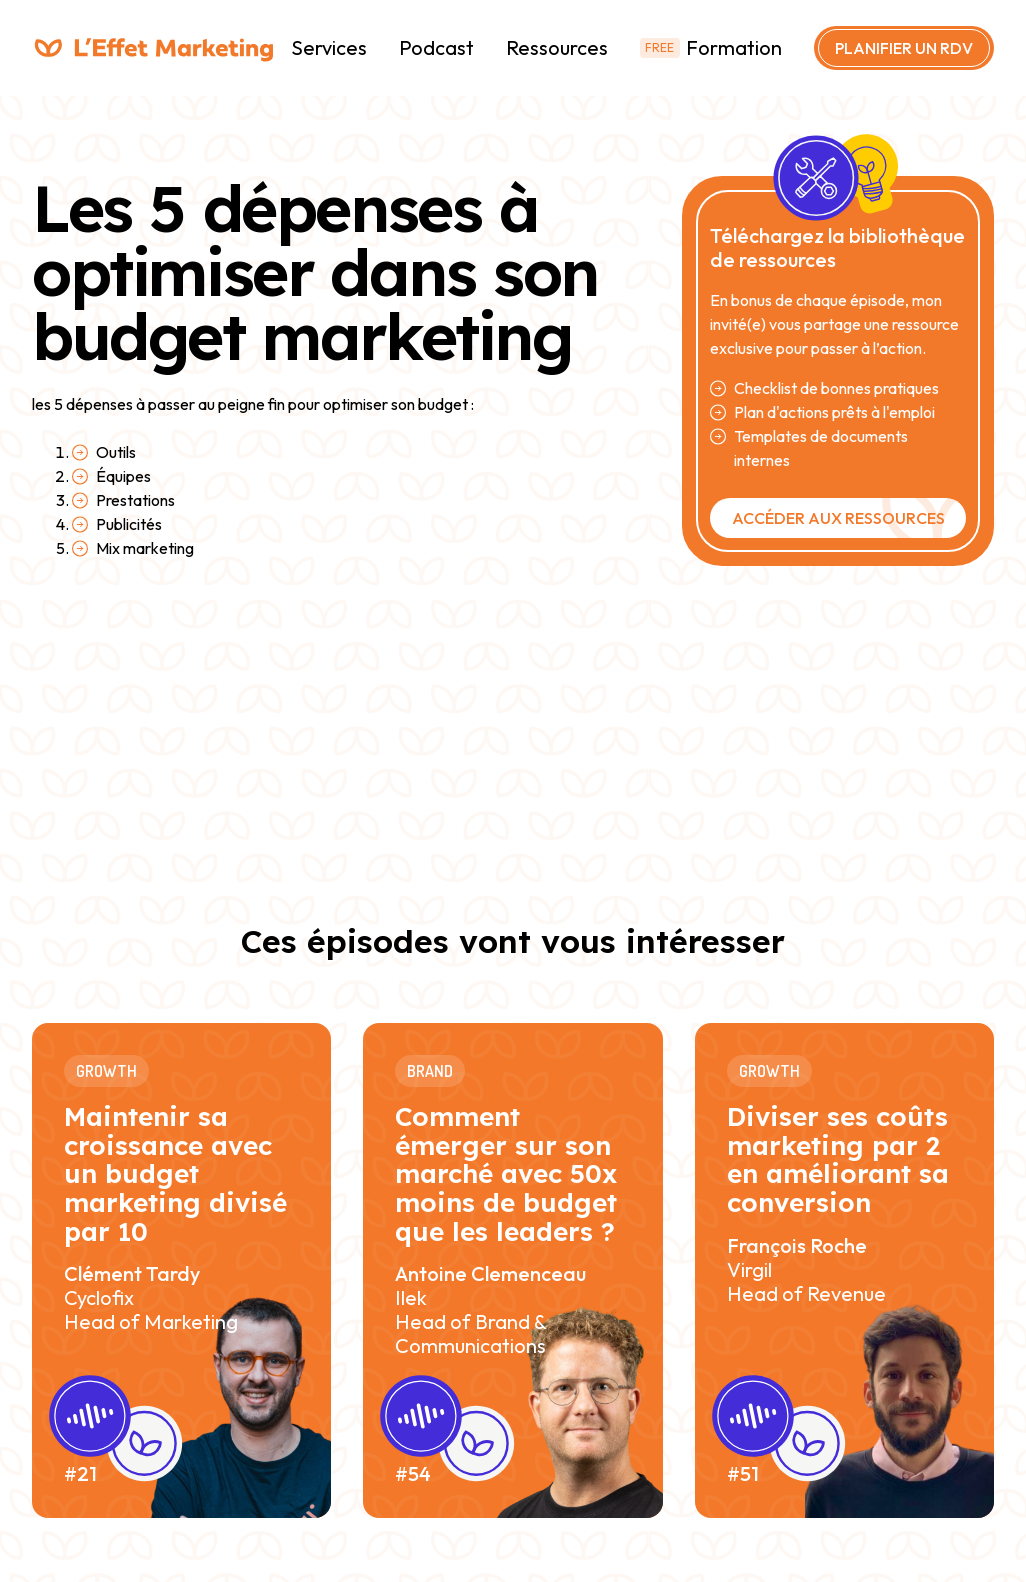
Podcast (436, 47)
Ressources (557, 47)
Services (329, 47)
